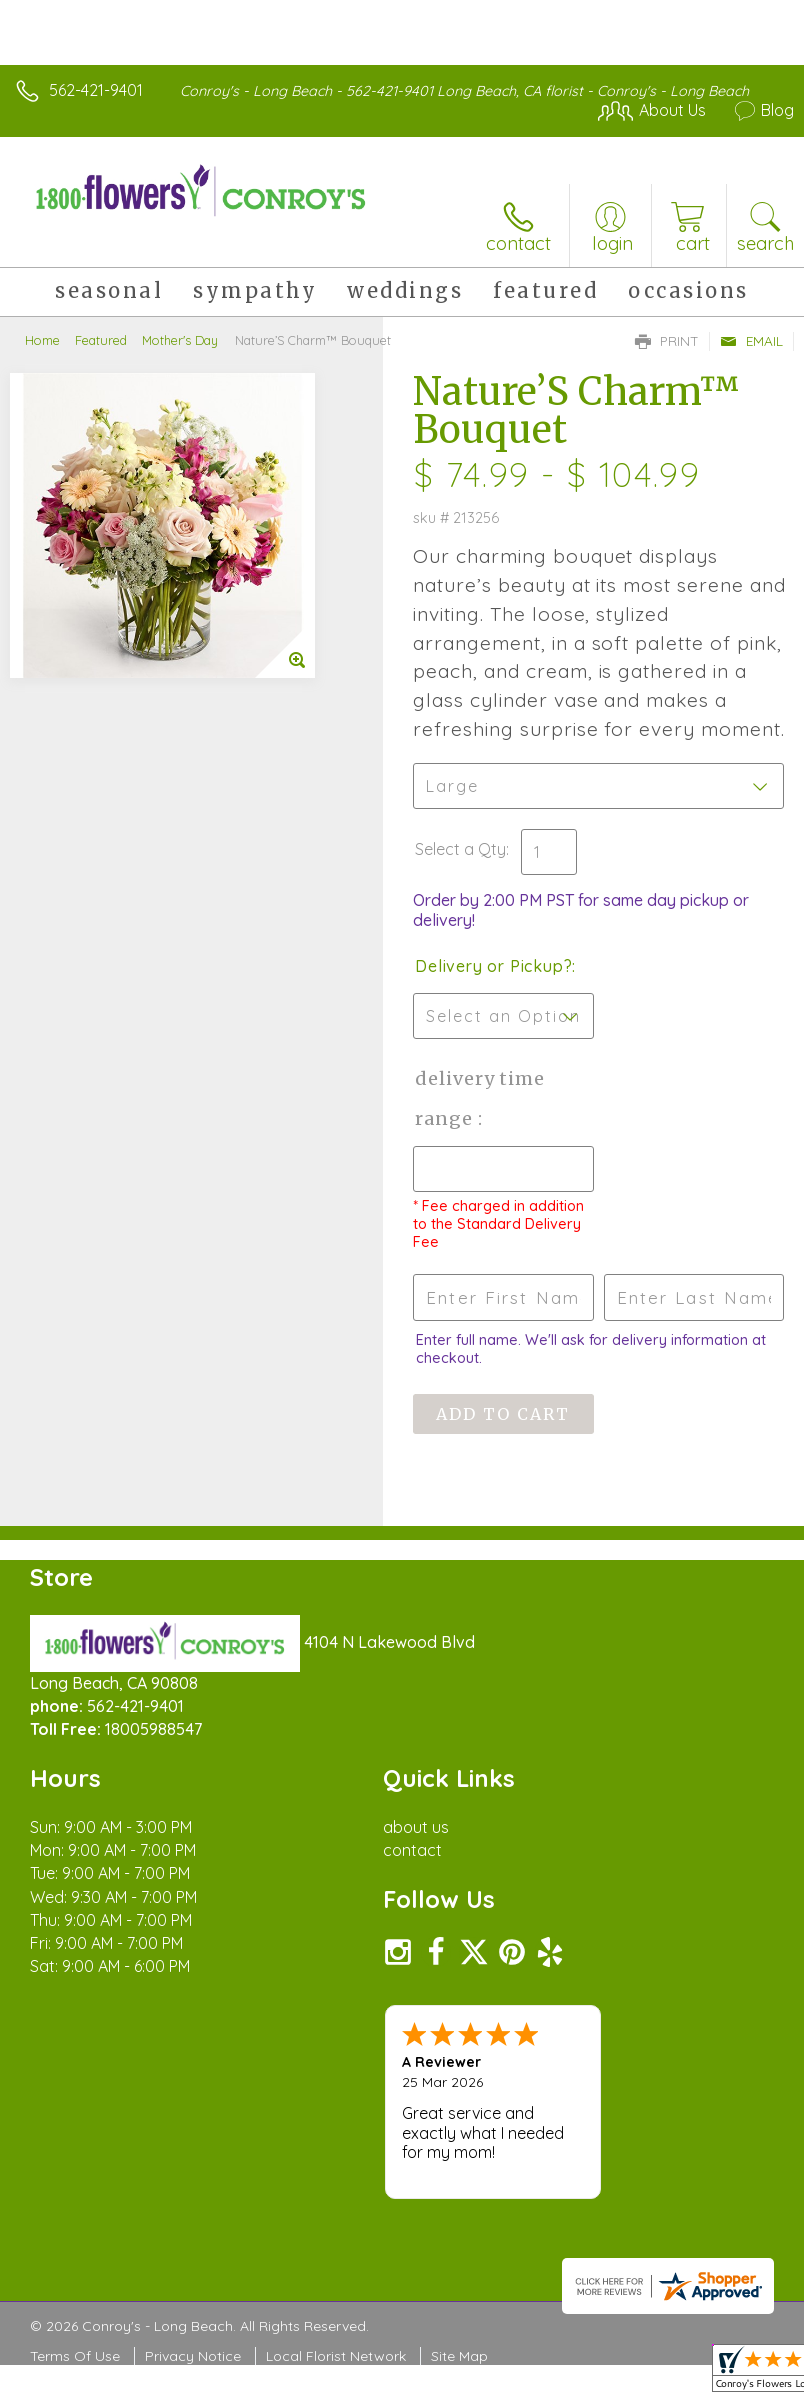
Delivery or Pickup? (493, 966)
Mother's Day (180, 340)
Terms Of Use (75, 2356)
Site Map (459, 2356)
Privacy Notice (193, 2356)
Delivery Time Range (480, 1098)
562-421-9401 (96, 90)
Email (751, 341)
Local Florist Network (336, 2356)
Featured (101, 340)
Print (667, 341)
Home (42, 340)
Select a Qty (460, 849)
